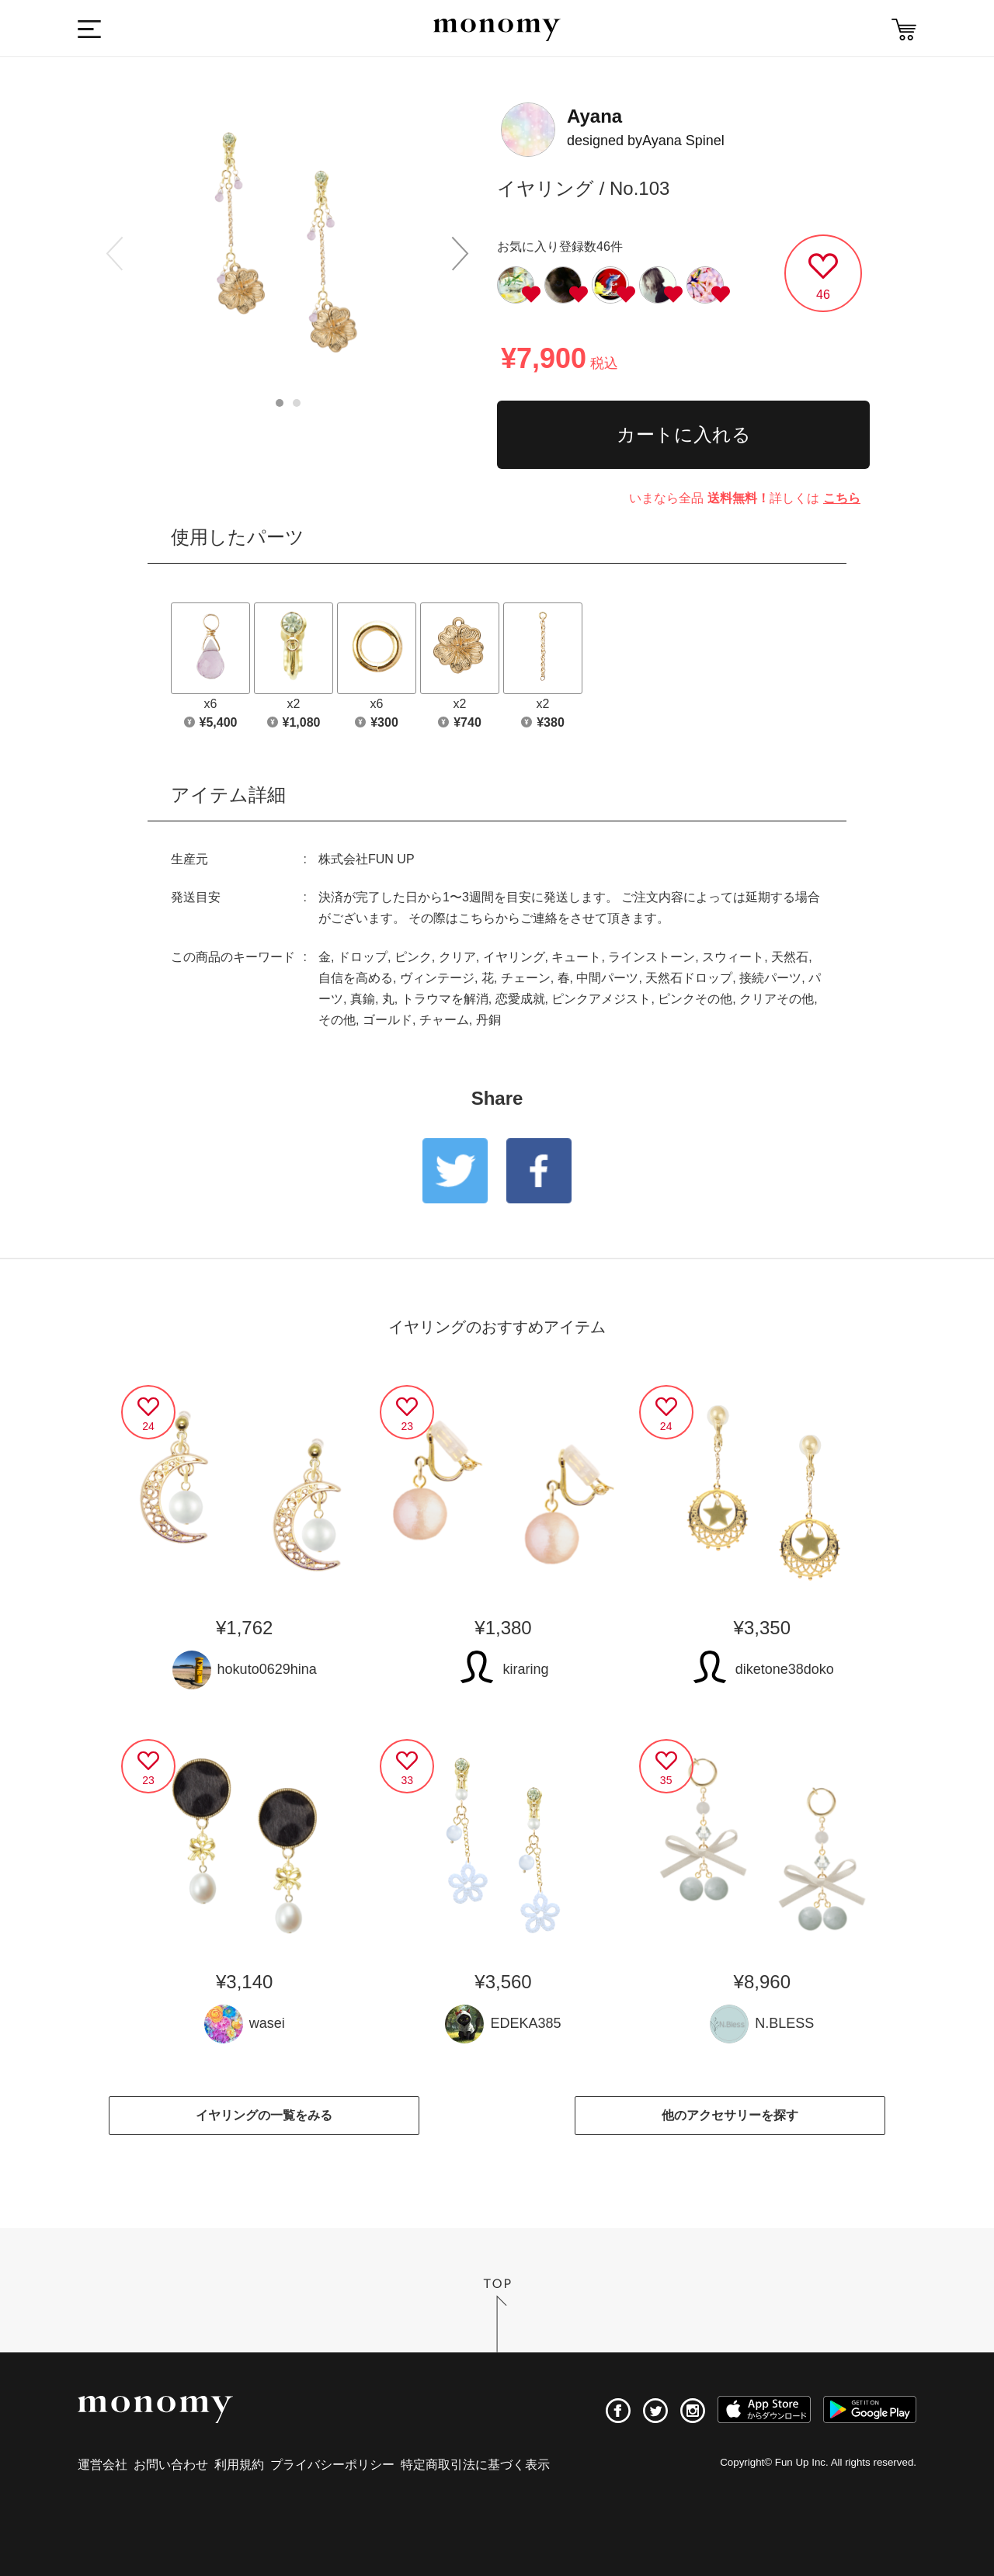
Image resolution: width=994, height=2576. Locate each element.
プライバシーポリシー (332, 2464)
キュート (576, 956)
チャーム (444, 1019)
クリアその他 (776, 998)
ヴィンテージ (437, 977)
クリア (457, 956)
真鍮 (362, 998)
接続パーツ (770, 977)
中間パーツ (607, 977)
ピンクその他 (695, 998)
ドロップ (363, 956)
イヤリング (514, 956)
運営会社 (102, 2464)
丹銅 (488, 1019)
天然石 (789, 956)
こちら (841, 498)
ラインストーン (651, 956)
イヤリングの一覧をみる (264, 2115)
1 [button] (279, 403)
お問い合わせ (171, 2464)
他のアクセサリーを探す (730, 2115)
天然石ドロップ (688, 977)
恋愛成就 (520, 998)
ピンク (413, 956)
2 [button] (297, 403)
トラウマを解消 (444, 998)
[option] (287, 250)
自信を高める (355, 977)
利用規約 (239, 2464)
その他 (337, 1019)
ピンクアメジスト (601, 998)
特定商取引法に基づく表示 (475, 2464)
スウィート (733, 956)
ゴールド (387, 1019)
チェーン (526, 977)
